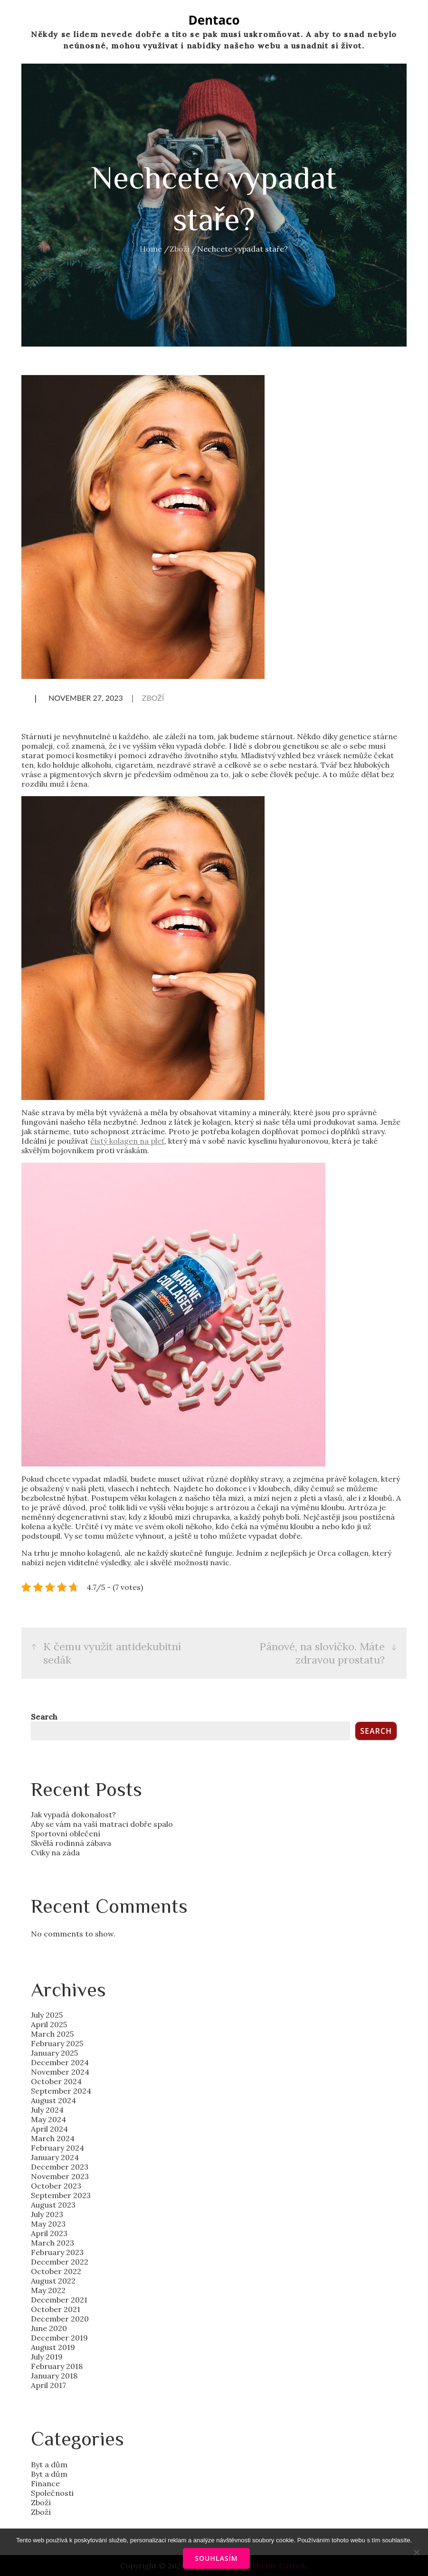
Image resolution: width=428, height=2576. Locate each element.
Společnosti (52, 2493)
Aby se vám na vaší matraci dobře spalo (102, 1824)
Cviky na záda (55, 1852)
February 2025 (57, 2043)
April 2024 (49, 2129)
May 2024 (48, 2119)
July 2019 (47, 2356)
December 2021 (59, 2299)
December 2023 (59, 2167)
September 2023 (61, 2195)
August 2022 (53, 2280)
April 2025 (49, 2024)
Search (44, 1716)
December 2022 (59, 2261)
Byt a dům (49, 2464)
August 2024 (53, 2100)
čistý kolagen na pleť (127, 1141)
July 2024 (47, 2110)
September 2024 (61, 2091)
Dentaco (213, 19)
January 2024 (55, 2157)
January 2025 (54, 2053)
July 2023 (47, 2214)
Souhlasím (216, 2558)
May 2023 (48, 2223)
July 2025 (47, 2015)
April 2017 (48, 2385)
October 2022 (56, 2271)
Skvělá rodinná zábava (71, 1843)
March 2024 (53, 2138)
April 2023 (49, 2233)
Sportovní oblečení (65, 1833)
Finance (45, 2483)
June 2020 (49, 2328)
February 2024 (57, 2148)
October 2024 (56, 2081)
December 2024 (60, 2062)
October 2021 (55, 2309)
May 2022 (48, 2290)
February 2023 (57, 2252)
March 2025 (52, 2034)
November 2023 (60, 2176)
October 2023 (56, 2186)
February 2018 (57, 2366)
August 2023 (53, 2204)
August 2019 (53, 2347)
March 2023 (52, 2242)
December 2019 (59, 2337)
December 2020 (60, 2318)
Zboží (153, 697)
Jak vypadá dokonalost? (73, 1814)
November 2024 (60, 2072)
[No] (416, 2552)
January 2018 (54, 2375)
